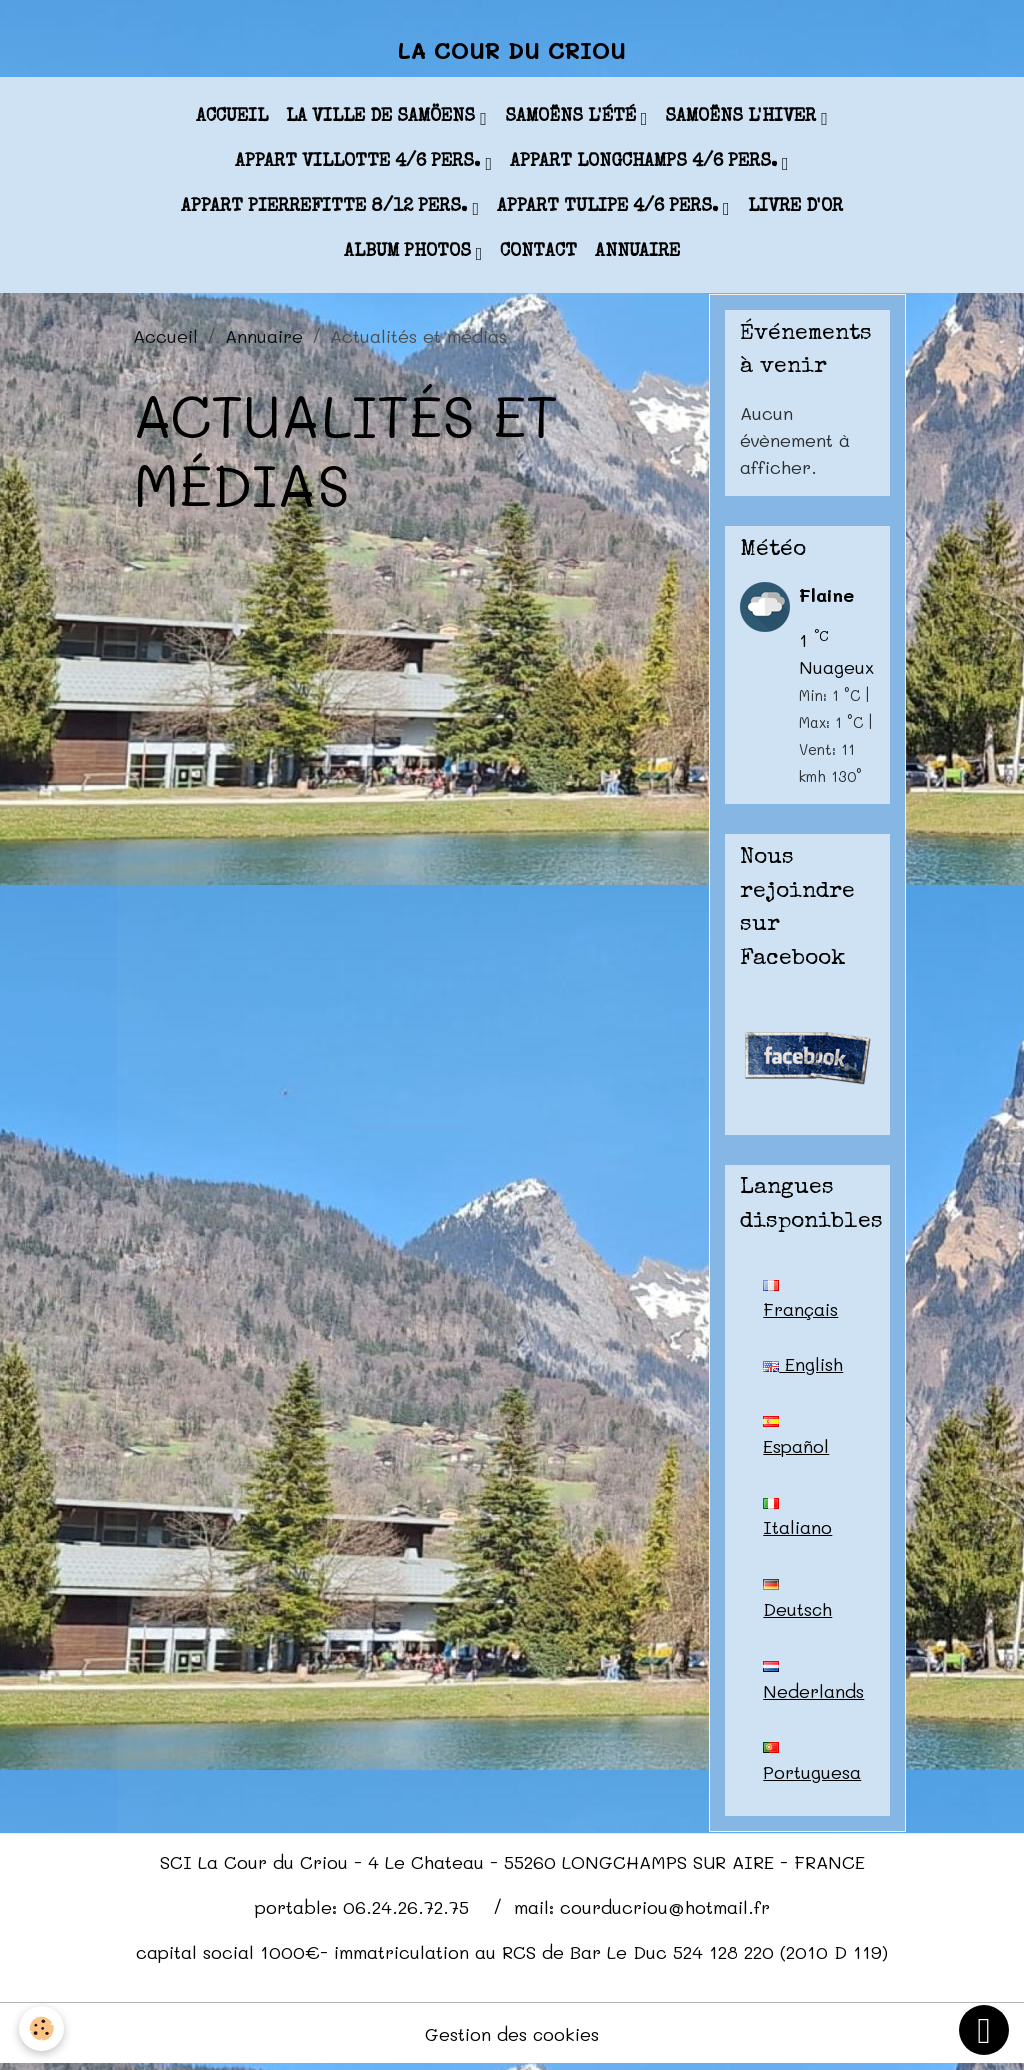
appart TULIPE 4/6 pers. (610, 209)
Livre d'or (795, 209)
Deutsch (798, 1603)
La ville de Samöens (383, 119)
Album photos (410, 254)
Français (801, 1302)
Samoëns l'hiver (743, 119)
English (803, 1366)
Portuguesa (812, 1767)
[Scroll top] (984, 2030)
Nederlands (813, 1685)
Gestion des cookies (512, 2038)
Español (796, 1439)
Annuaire (637, 254)
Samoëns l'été (573, 119)
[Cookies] (42, 2028)
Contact (538, 254)
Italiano (797, 1521)
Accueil (232, 119)
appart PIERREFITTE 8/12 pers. (326, 209)
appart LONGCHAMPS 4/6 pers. (646, 164)
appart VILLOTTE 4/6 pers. (360, 164)
